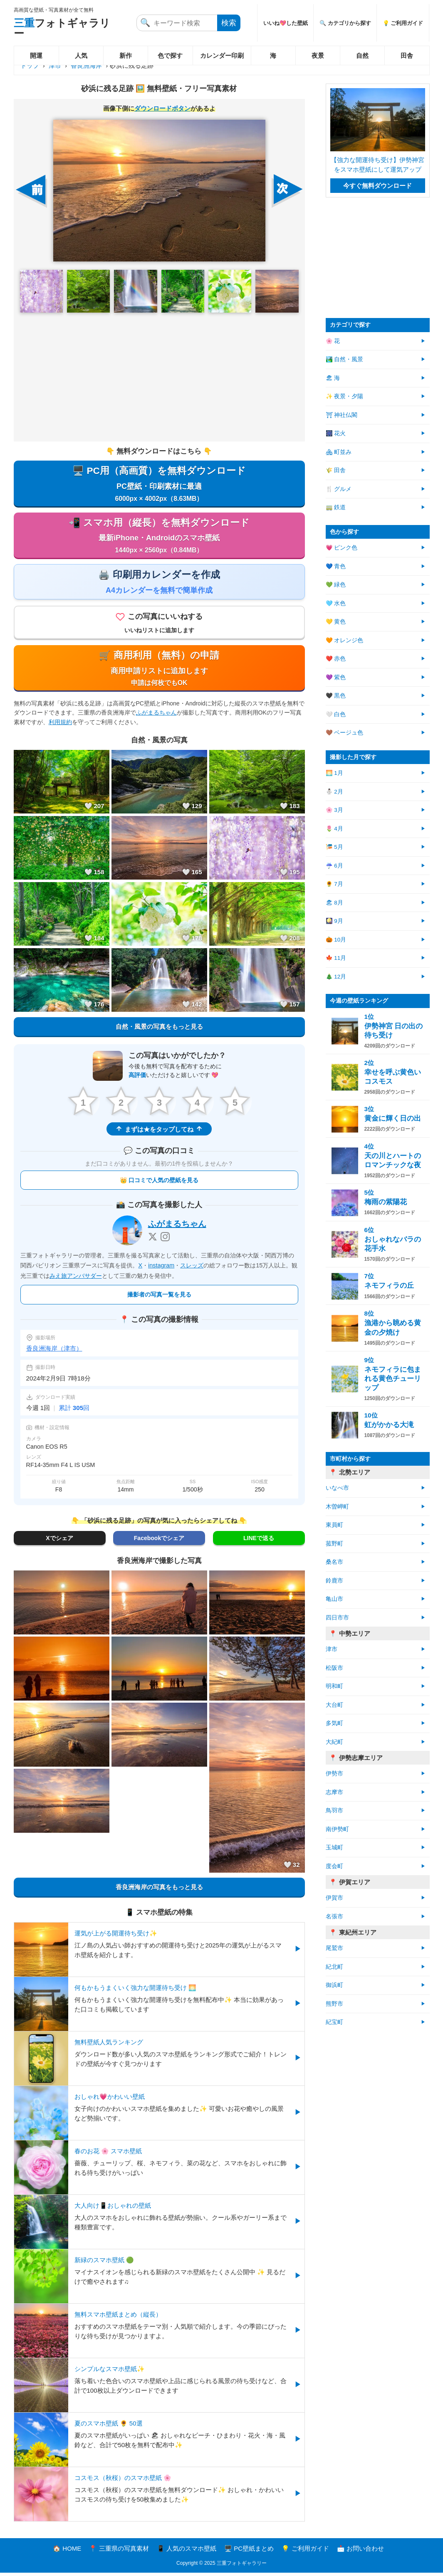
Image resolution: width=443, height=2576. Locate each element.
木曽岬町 (337, 1507)
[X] (152, 1240)
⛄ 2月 (334, 792)
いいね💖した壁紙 (285, 23)
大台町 (334, 1705)
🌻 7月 (334, 884)
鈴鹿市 (334, 1581)
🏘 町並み (339, 452)
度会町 (334, 1866)
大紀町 (334, 1742)
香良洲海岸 (86, 65)
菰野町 (334, 1544)
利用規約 (60, 725)
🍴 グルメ (339, 489)
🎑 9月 (334, 921)
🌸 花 (333, 341)
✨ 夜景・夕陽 (345, 396)
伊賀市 (334, 1898)
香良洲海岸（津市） (54, 1352)
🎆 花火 (336, 433)
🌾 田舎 (336, 470)
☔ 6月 (334, 866)
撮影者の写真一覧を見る (159, 1298)
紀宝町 (334, 2022)
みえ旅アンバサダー (75, 1279)
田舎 (407, 55)
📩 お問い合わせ (360, 2551)
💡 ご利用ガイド (403, 23)
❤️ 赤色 (336, 659)
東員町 (334, 1525)
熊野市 (334, 2004)
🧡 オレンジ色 (345, 640)
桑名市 (334, 1562)
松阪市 (334, 1668)
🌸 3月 (334, 810)
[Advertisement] (159, 377)
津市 (55, 65)
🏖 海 (333, 378)
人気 (81, 55)
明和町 (334, 1686)
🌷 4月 (334, 829)
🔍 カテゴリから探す (345, 23)
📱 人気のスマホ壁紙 (186, 2551)
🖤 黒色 (336, 696)
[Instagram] (165, 1240)
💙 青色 (336, 566)
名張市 (334, 1916)
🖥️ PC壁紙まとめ (249, 2551)
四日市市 (337, 1618)
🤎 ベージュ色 (345, 733)
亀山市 (334, 1599)
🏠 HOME (67, 2551)
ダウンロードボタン (162, 108)
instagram (161, 1269)
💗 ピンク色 (342, 548)
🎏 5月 (334, 847)
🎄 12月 (336, 977)
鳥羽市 (334, 1810)
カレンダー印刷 (222, 55)
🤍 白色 (336, 714)
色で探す (170, 55)
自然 (362, 55)
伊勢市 (334, 1773)
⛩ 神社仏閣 (342, 415)
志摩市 (334, 1792)
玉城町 (334, 1847)
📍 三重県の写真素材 (118, 2551)
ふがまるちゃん (156, 716)
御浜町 (334, 1985)
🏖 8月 (334, 903)
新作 (125, 55)
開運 (36, 55)
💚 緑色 (336, 585)
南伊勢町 (337, 1829)
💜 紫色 (336, 677)
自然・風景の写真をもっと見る (159, 1029)
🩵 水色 (336, 603)
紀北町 (334, 1967)
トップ (29, 65)
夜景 (318, 55)
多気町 (334, 1723)
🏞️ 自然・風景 (345, 359)
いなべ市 (337, 1488)
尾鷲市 (334, 1948)
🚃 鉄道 (336, 507)
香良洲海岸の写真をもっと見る (159, 1890)
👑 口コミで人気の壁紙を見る (159, 1184)
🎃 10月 (336, 940)
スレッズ (191, 1269)
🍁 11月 (336, 958)
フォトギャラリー (62, 28)
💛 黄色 (336, 622)
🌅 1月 (334, 773)
